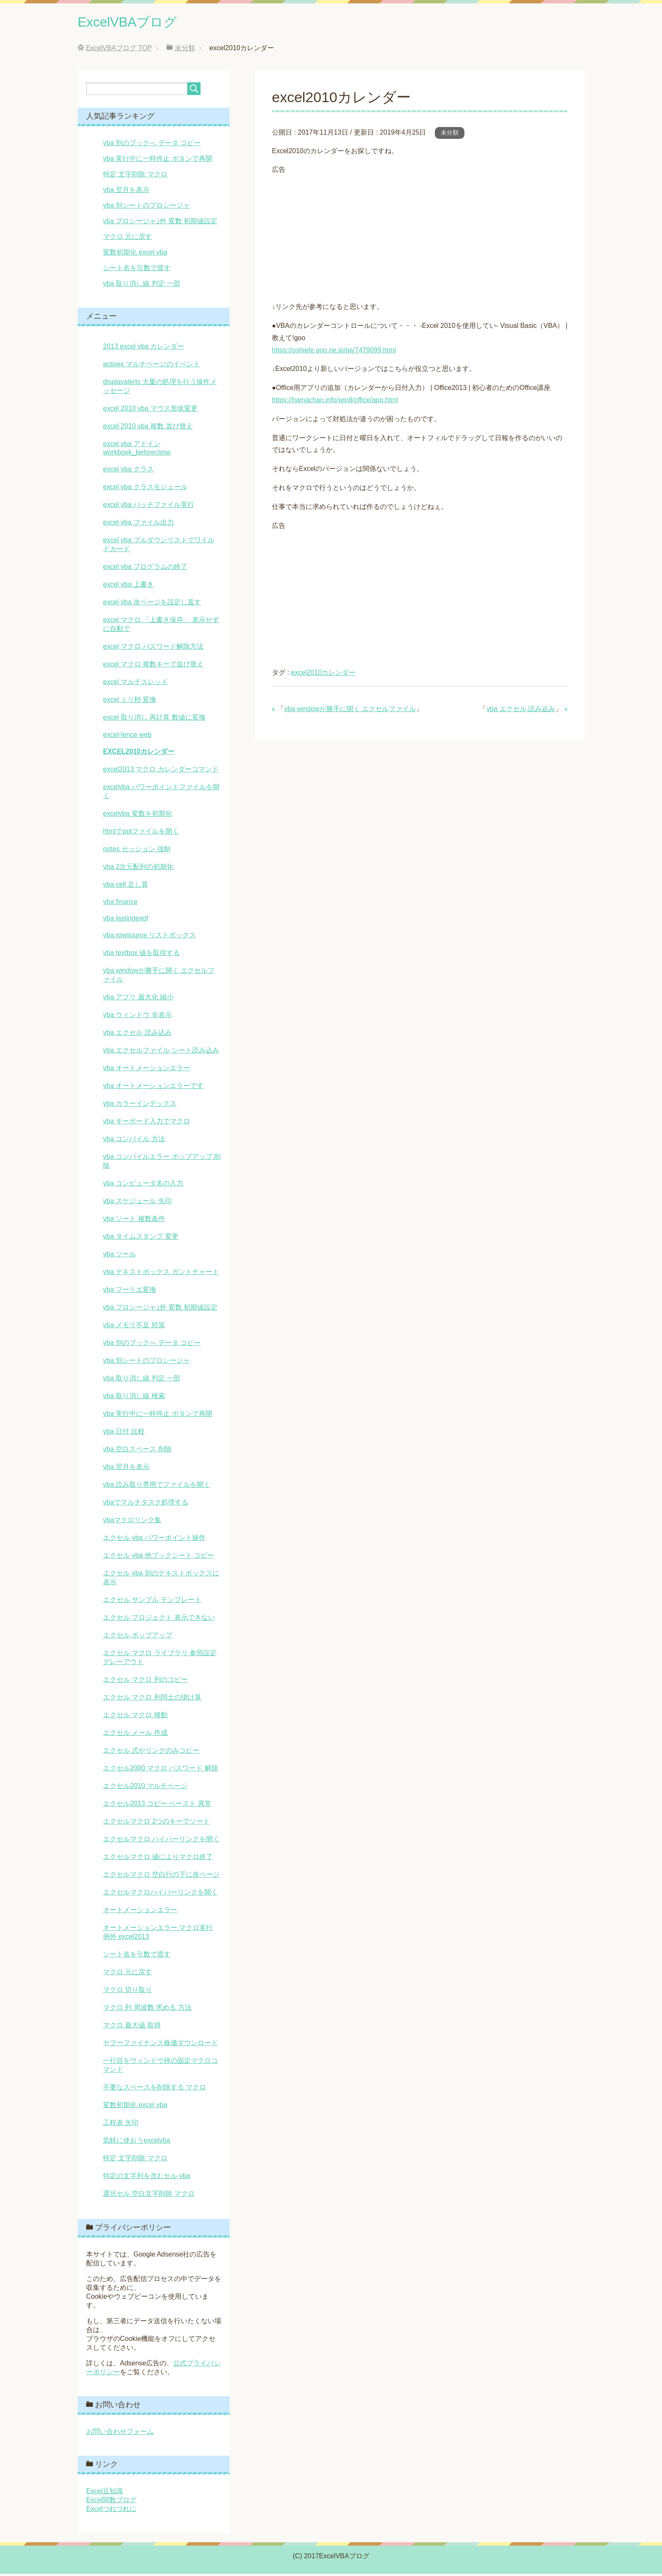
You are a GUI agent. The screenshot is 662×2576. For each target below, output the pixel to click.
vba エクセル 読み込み (520, 710)
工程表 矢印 (120, 2124)
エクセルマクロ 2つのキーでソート (156, 1823)
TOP (119, 50)
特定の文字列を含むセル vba (146, 2177)
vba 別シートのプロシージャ (146, 207)
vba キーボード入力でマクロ (146, 1123)
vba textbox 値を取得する (141, 954)
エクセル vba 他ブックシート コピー (158, 1557)
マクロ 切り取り (127, 1991)
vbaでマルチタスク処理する (145, 1504)
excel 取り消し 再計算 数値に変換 (154, 719)
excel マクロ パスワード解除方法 (153, 648)
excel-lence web (127, 736)
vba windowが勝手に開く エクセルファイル (350, 710)
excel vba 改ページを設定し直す (152, 604)
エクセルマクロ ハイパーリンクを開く (161, 1841)
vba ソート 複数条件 (134, 1220)
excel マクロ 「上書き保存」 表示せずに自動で (161, 626)
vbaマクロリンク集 (132, 1522)
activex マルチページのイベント (151, 366)
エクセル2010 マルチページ (145, 1787)
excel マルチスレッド (135, 683)
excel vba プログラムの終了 (145, 568)
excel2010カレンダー (323, 674)
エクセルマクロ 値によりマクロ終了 (158, 1858)
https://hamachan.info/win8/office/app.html (335, 402)
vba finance (120, 903)
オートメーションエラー (140, 1912)
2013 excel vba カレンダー (143, 348)
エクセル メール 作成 (135, 1734)
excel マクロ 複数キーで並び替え (153, 666)
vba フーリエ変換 (129, 1291)
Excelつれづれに (111, 2510)
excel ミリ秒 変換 (129, 701)
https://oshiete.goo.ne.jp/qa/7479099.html (334, 352)
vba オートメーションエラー (146, 1070)
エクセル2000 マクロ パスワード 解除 (160, 1770)
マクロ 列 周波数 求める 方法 (147, 2009)
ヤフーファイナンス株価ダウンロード (160, 2044)
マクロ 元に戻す (127, 238)
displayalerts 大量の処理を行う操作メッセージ (160, 388)
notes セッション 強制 (137, 851)
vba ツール (119, 1256)
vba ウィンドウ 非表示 (137, 1016)
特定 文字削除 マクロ (135, 176)
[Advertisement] (419, 237)
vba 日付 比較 (124, 1433)
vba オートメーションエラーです (153, 1087)
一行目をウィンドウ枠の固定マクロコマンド (160, 2067)
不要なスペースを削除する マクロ (154, 2089)
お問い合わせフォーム (120, 2433)
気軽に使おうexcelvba (136, 2142)
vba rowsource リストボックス (149, 937)
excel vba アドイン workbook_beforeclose (137, 450)
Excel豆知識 (104, 2493)
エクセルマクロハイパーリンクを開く (160, 1894)
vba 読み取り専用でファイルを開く (156, 1486)
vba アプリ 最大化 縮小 (138, 999)
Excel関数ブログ (111, 2502)
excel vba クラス (128, 471)
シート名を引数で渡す (137, 269)
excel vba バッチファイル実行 (148, 506)
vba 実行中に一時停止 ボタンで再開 (157, 160)
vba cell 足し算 (125, 886)
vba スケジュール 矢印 (137, 1203)
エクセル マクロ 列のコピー (145, 1681)
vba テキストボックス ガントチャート (161, 1273)
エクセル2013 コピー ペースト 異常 (157, 1805)
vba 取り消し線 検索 (134, 1398)
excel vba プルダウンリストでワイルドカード (158, 546)
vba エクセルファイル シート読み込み (161, 1052)
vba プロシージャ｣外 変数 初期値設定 (160, 223)
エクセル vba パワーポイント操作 (154, 1539)
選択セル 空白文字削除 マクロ (149, 2195)
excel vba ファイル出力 (138, 524)
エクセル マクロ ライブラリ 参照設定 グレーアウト (160, 1659)
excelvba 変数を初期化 (137, 815)
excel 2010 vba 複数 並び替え (148, 428)
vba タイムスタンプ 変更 (141, 1238)
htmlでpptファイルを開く (141, 833)
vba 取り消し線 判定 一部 (141, 285)
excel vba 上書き (128, 586)
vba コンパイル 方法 (134, 1141)
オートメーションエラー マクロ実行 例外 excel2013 (158, 1934)
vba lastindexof (125, 920)
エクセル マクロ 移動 (135, 1717)
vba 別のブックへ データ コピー (152, 145)
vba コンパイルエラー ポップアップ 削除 (162, 1163)
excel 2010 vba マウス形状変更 (150, 410)
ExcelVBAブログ (135, 22)
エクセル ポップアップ (137, 1637)
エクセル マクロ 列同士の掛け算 (152, 1699)
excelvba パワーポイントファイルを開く (161, 793)
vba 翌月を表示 (126, 191)
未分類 (450, 134)
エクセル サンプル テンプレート (152, 1601)
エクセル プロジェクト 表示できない (159, 1619)
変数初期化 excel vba (135, 254)
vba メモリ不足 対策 (134, 1327)
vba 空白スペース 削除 (137, 1451)
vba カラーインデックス (139, 1105)
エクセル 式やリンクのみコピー (151, 1752)
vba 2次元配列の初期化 (138, 868)
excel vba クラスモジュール (145, 488)
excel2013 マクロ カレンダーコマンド (161, 771)
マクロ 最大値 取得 (132, 2027)
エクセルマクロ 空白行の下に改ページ (161, 1876)
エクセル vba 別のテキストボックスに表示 (161, 1580)
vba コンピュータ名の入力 (143, 1185)
